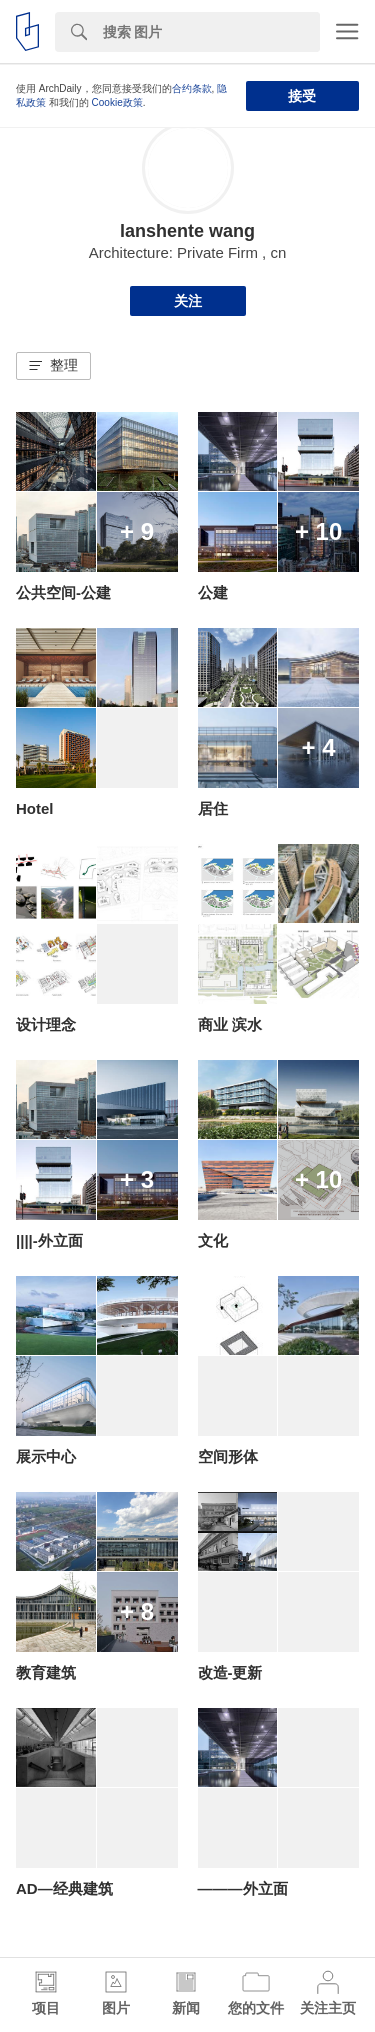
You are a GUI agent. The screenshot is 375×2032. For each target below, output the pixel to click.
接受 (302, 96)
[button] (53, 366)
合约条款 (192, 88)
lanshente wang (187, 231)
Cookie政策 (117, 102)
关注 (188, 301)
